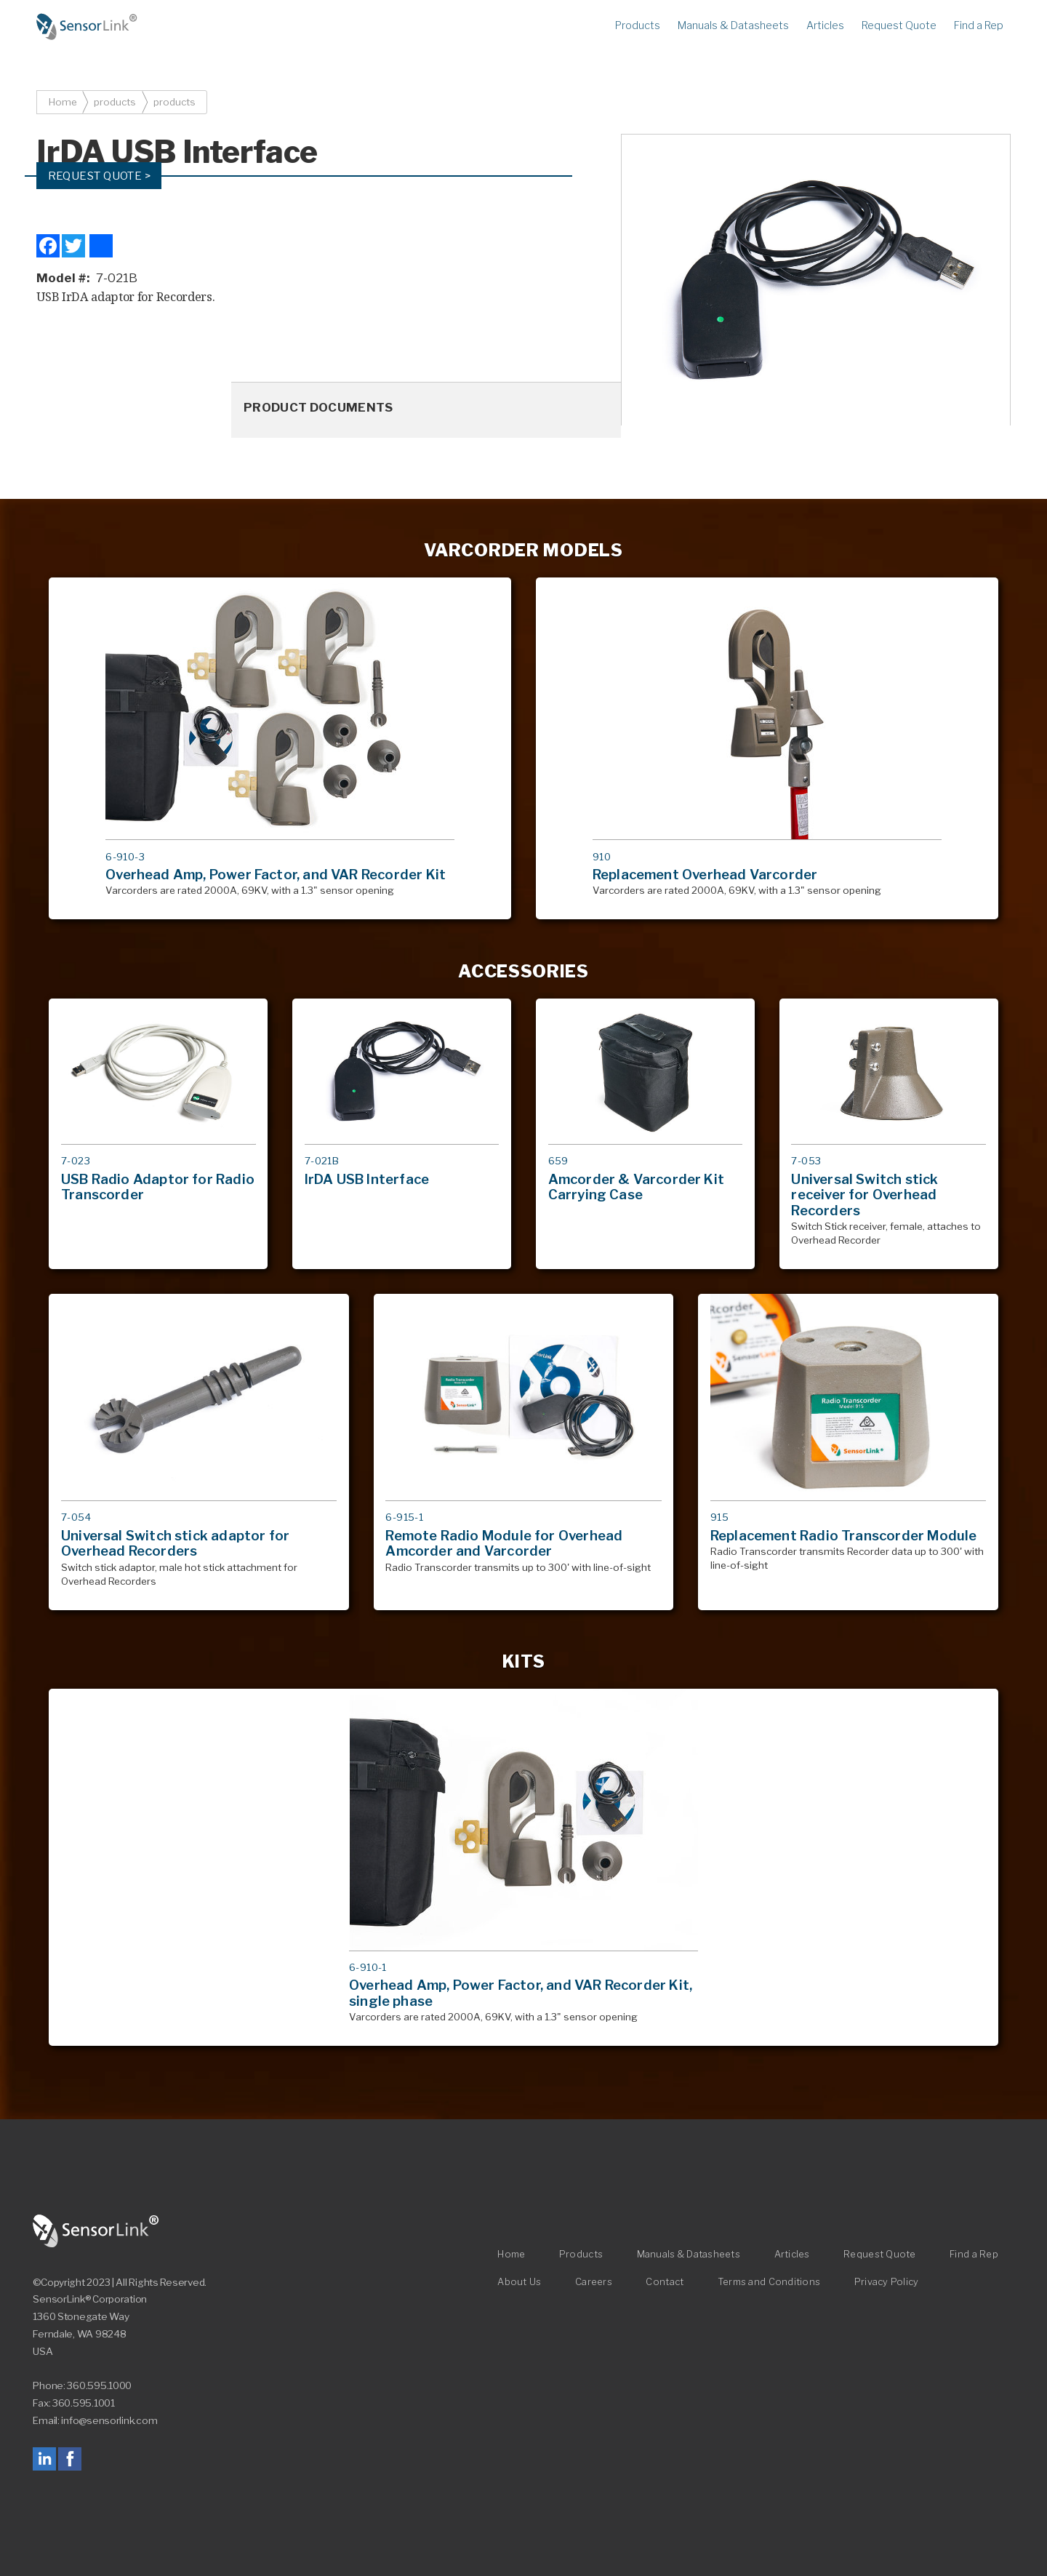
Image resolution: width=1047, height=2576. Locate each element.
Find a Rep (978, 25)
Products (637, 25)
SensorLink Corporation (96, 2231)
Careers (593, 2282)
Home (87, 26)
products (115, 102)
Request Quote (899, 25)
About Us (519, 2282)
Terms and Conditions (769, 2282)
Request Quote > (99, 176)
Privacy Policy (886, 2282)
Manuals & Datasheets (733, 25)
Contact (664, 2282)
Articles (825, 25)
